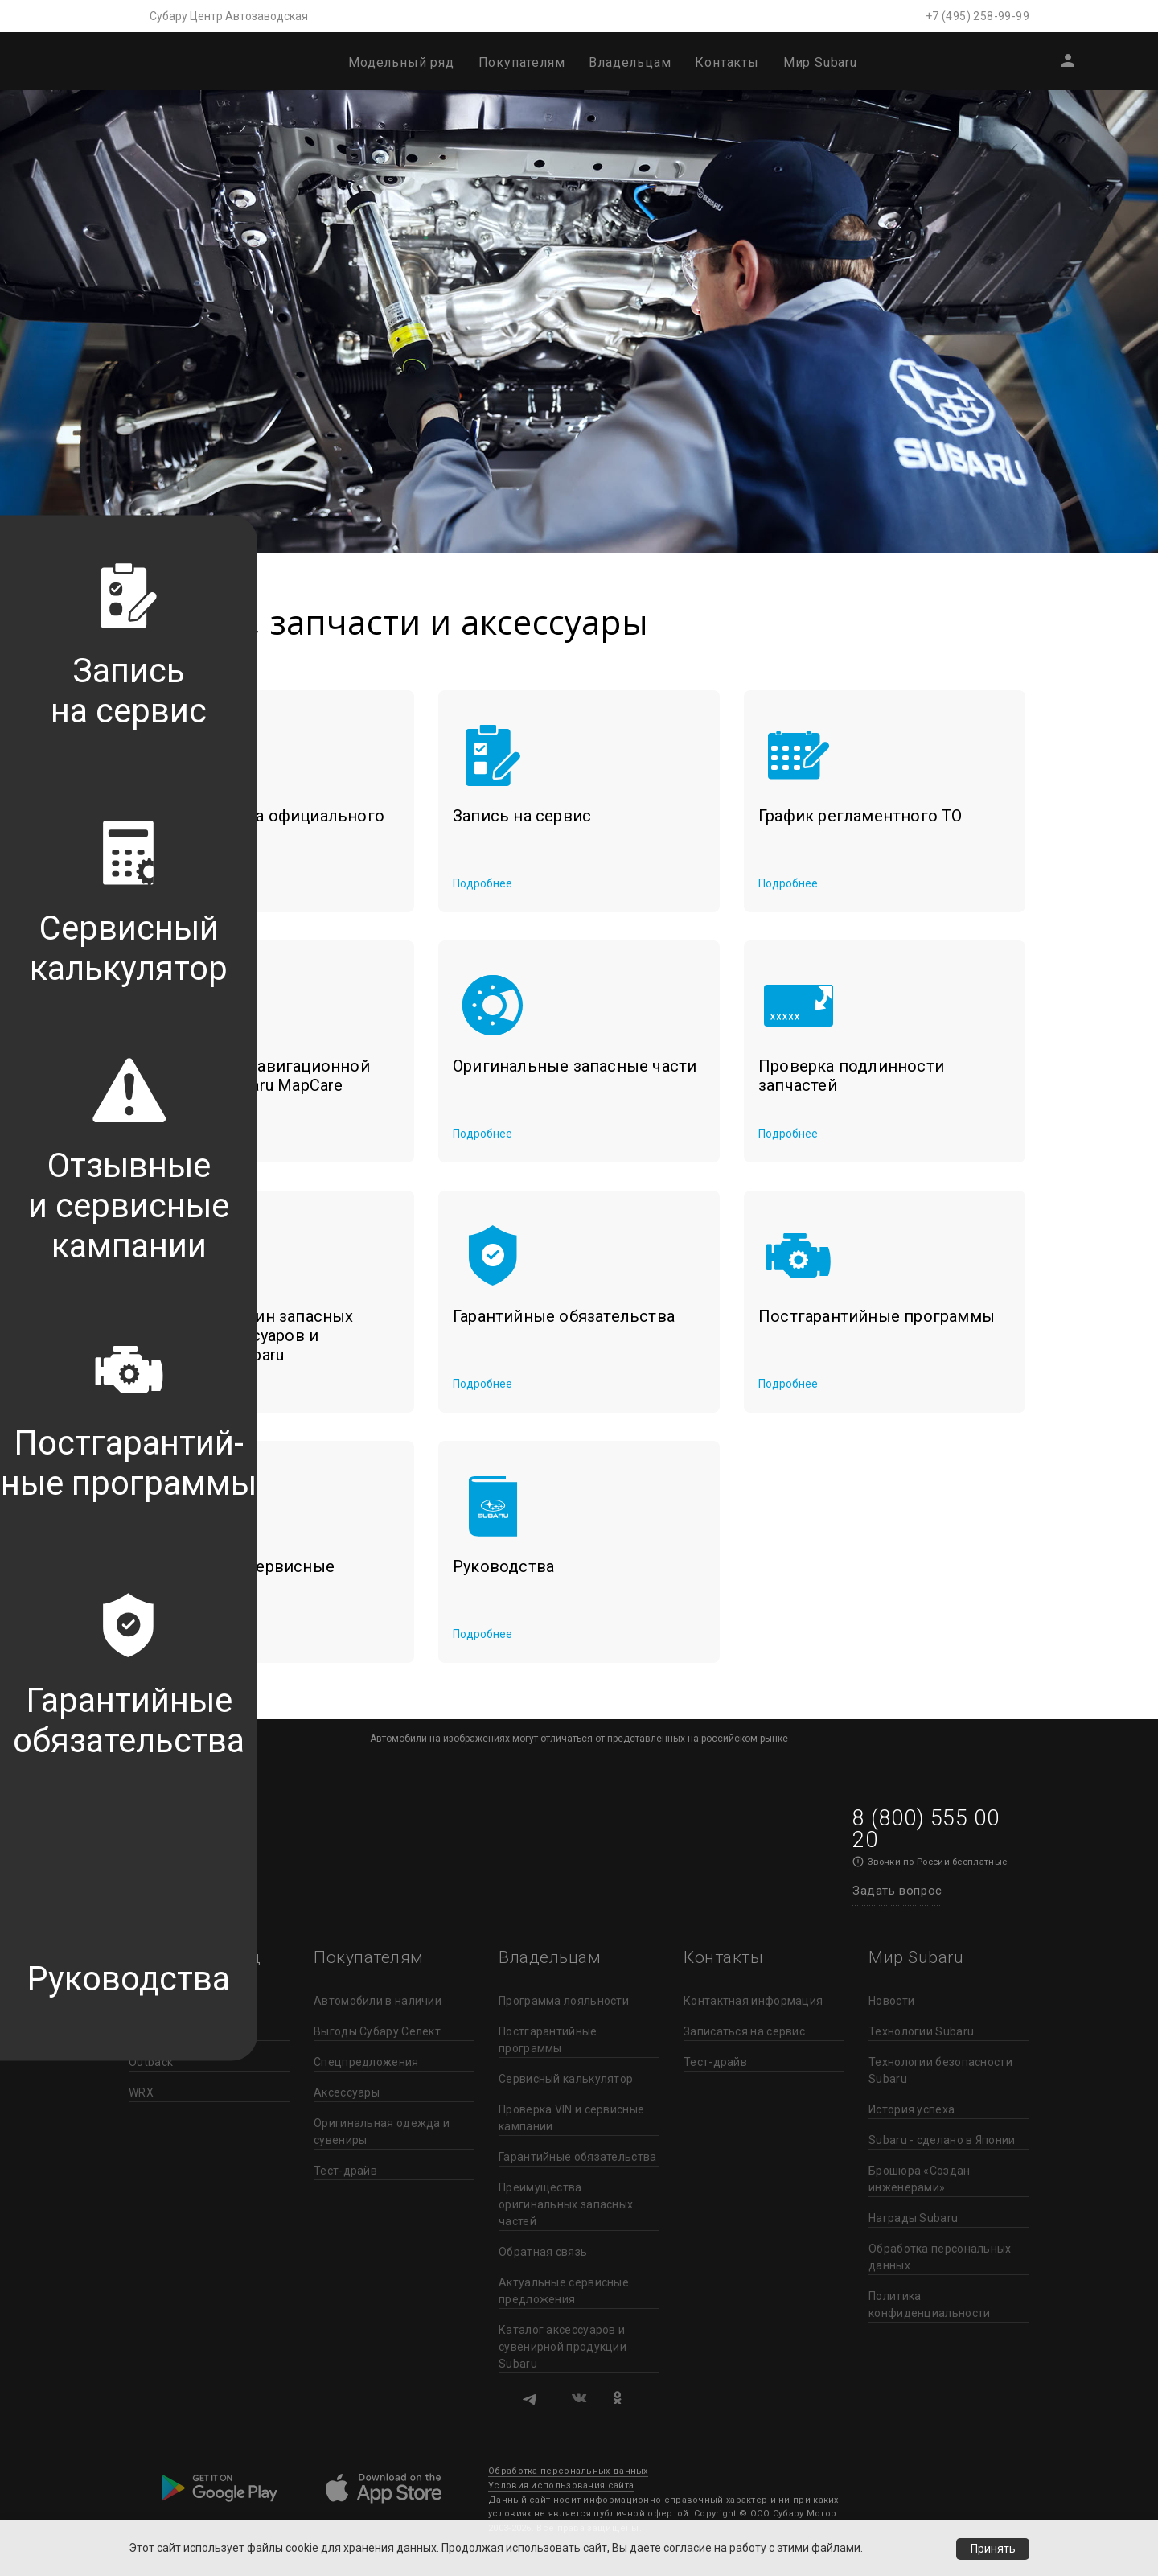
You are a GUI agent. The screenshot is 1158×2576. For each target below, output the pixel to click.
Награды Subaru (913, 2218)
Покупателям (521, 62)
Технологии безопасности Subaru (940, 2070)
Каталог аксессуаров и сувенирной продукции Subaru (562, 2346)
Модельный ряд (401, 62)
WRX (141, 2092)
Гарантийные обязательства (578, 2156)
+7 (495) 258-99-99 (977, 16)
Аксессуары (347, 2092)
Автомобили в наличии (377, 2000)
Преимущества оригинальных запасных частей (566, 2204)
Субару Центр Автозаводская (229, 16)
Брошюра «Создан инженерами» (919, 2179)
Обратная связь (543, 2251)
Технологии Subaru (921, 2031)
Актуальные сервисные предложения (564, 2291)
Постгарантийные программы (548, 2040)
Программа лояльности (564, 2000)
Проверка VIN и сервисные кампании (571, 2118)
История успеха (911, 2109)
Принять (992, 2548)
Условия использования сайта (561, 2485)
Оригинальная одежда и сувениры (382, 2131)
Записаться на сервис (744, 2031)
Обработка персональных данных (940, 2257)
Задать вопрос (897, 1890)
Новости (891, 2000)
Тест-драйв (345, 2170)
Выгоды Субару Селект (377, 2031)
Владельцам (630, 62)
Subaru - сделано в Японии (942, 2140)
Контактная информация (753, 2000)
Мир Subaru (820, 62)
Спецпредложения (366, 2061)
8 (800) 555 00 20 (925, 1829)
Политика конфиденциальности (929, 2304)
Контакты (726, 62)
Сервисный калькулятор (566, 2078)
